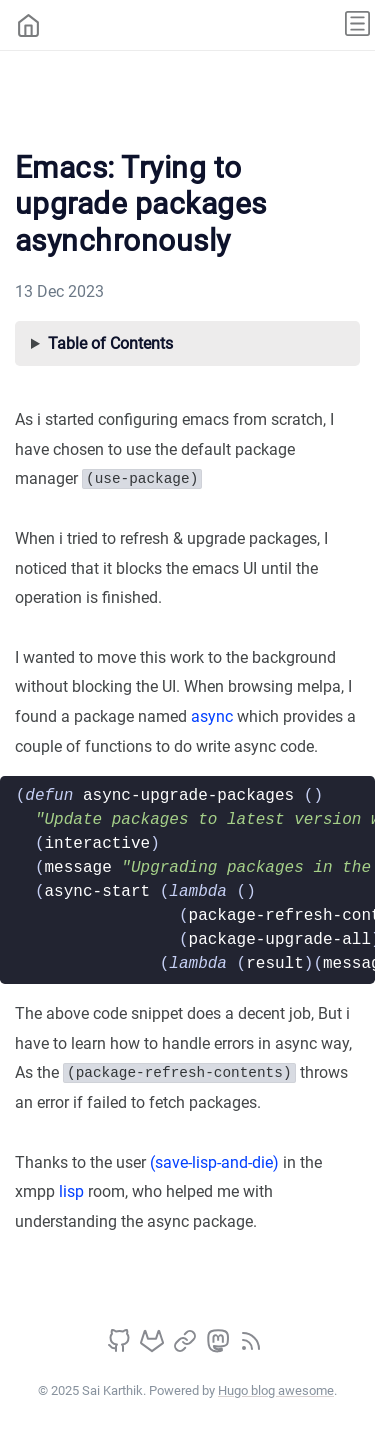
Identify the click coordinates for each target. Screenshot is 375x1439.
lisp (71, 1191)
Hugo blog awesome (276, 1390)
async (212, 716)
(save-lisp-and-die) (214, 1162)
